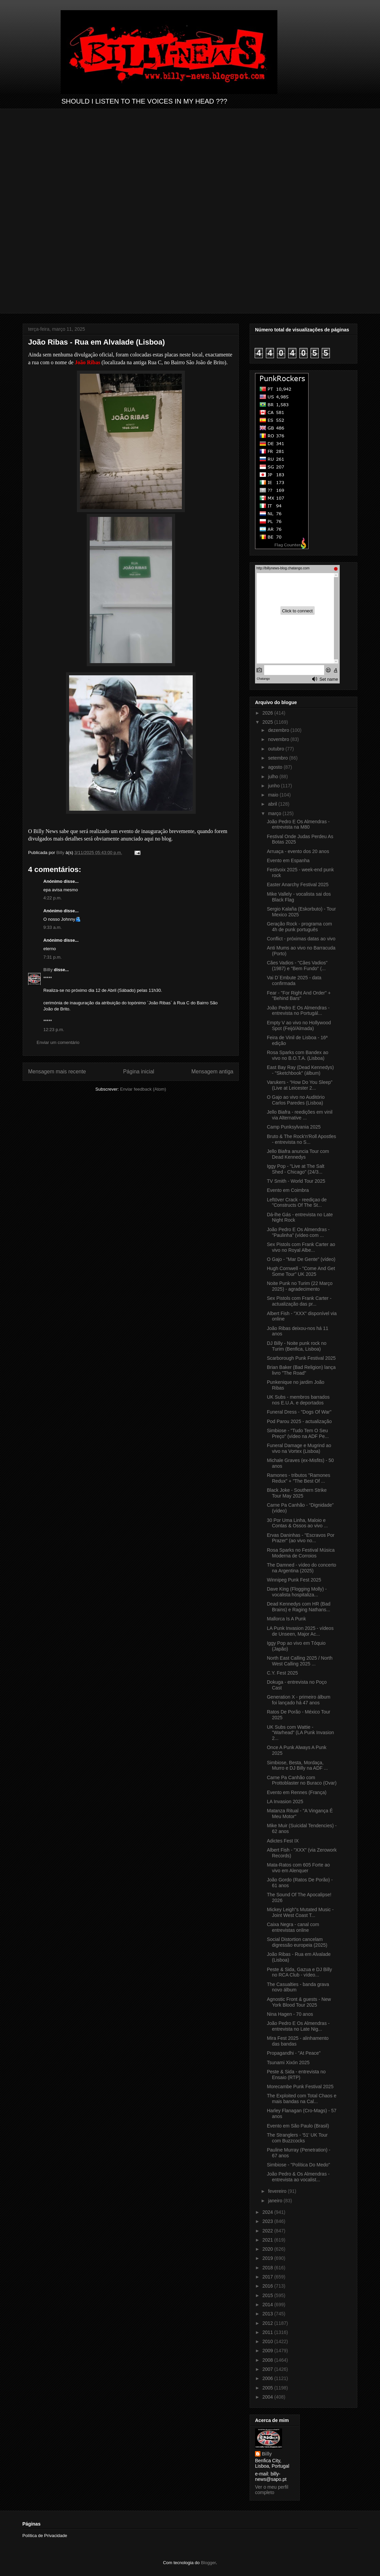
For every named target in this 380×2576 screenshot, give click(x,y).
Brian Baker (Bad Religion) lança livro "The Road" (301, 1370)
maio (273, 795)
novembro (279, 739)
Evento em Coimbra (288, 1190)
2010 (268, 2341)
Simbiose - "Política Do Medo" (298, 2164)
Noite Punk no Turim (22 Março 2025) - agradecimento (300, 1286)
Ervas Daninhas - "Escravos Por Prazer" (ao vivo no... (301, 1538)
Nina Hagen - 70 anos (290, 2014)
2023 (268, 2221)
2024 (268, 2212)
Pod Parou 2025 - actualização (299, 1421)
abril (273, 804)
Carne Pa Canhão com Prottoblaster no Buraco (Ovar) (302, 1780)
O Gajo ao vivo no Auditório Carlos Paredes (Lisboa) (295, 1100)
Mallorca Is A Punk (286, 1618)
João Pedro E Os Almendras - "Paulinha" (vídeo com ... (298, 1232)
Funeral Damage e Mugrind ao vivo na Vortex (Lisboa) (299, 1448)
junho (274, 785)
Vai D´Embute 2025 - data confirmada (294, 980)
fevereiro (278, 2191)
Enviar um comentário (58, 1042)
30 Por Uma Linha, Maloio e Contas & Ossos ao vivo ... (297, 1523)
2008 (268, 2360)
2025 (268, 722)
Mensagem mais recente (57, 1071)
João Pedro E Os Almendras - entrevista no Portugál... (298, 1010)
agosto (275, 767)
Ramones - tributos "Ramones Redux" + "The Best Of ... (298, 1478)
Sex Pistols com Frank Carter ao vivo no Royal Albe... (301, 1247)
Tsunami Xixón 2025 (288, 2062)
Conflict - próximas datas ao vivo (301, 938)
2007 (268, 2369)
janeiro (275, 2200)
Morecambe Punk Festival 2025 (300, 2086)
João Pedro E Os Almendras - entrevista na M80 (298, 824)
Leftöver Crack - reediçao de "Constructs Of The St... (297, 1202)
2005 (268, 2388)
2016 (268, 2286)
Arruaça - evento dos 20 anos (298, 851)
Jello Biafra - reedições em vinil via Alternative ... (300, 1114)
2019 (268, 2258)
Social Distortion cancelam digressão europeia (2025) (297, 1942)
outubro (276, 748)
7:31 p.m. (52, 957)
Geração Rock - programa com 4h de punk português (299, 926)
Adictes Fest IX (283, 1840)
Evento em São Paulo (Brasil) (298, 2126)
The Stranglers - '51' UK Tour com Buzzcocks (297, 2137)
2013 (268, 2313)
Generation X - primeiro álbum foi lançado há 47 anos (299, 1699)
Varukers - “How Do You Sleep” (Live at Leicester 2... (300, 1085)
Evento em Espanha (288, 860)
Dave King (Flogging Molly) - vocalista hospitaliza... (297, 1591)
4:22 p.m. (52, 897)
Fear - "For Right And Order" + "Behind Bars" (299, 995)
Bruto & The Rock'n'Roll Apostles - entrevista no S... (301, 1139)
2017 (268, 2276)
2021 (268, 2240)
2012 (268, 2323)
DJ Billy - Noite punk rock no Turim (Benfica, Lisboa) (296, 1346)
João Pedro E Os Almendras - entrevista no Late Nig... (298, 2026)
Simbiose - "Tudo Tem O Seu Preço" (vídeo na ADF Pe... (298, 1433)
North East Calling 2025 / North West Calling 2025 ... (300, 1660)
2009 (268, 2350)
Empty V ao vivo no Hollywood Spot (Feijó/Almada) (299, 1025)
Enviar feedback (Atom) (143, 1089)
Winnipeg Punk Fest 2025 (294, 1579)
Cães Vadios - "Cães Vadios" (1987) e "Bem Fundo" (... (297, 965)
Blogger (208, 2562)
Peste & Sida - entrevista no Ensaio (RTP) (296, 2074)
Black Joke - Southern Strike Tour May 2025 (297, 1493)
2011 (268, 2332)
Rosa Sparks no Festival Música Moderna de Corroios (301, 1552)
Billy (47, 969)
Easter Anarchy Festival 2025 (298, 884)
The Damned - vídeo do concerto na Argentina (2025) (301, 1567)
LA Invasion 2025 (285, 1801)
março (275, 813)
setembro (278, 758)
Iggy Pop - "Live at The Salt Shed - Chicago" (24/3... (295, 1169)
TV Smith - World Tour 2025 (296, 1181)
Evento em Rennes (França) (296, 1792)
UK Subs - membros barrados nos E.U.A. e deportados (298, 1399)
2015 (268, 2295)
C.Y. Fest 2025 (282, 1673)
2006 (268, 2378)
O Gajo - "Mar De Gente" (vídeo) (301, 1259)
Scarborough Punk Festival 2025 (301, 1358)
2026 (268, 713)
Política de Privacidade (44, 2535)
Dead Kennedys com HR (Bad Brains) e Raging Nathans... (299, 1606)
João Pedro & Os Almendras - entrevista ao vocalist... (298, 2176)
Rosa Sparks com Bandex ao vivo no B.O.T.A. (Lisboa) (297, 1055)
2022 (268, 2230)
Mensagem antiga (212, 1071)
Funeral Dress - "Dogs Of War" (299, 1412)
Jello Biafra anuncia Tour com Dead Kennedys (298, 1154)
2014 (268, 2304)
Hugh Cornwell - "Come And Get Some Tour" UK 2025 (301, 1271)
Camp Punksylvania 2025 (294, 1127)
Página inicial (138, 1071)
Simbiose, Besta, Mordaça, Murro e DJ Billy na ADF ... (297, 1765)
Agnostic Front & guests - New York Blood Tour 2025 (299, 2002)
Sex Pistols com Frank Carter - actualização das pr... (299, 1301)
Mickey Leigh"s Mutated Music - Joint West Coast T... (300, 1912)
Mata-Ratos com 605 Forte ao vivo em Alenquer (298, 1867)
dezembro (279, 730)
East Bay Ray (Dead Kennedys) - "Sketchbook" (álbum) (300, 1070)
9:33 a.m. (52, 927)
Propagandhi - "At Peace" (294, 2053)
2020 (268, 2249)
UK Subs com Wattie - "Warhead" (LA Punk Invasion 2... (300, 1732)
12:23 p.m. (53, 1029)
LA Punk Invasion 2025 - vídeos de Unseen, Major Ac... (300, 1631)
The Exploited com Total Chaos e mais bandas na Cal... (301, 2098)
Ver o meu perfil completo (271, 2489)
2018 (268, 2267)
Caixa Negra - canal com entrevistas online (293, 1927)
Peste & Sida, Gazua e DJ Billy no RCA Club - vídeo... (299, 1972)
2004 (268, 2397)
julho (273, 776)
